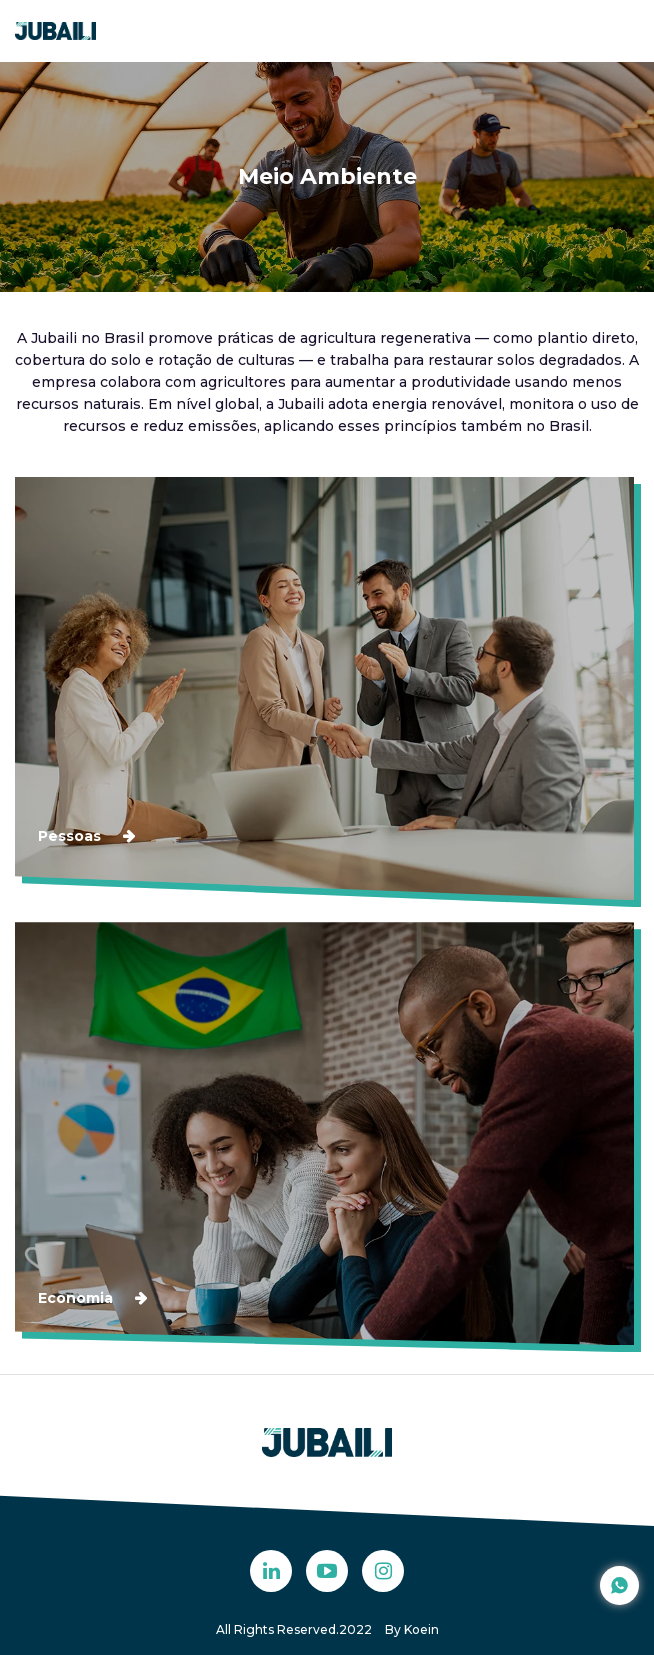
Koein (421, 1629)
